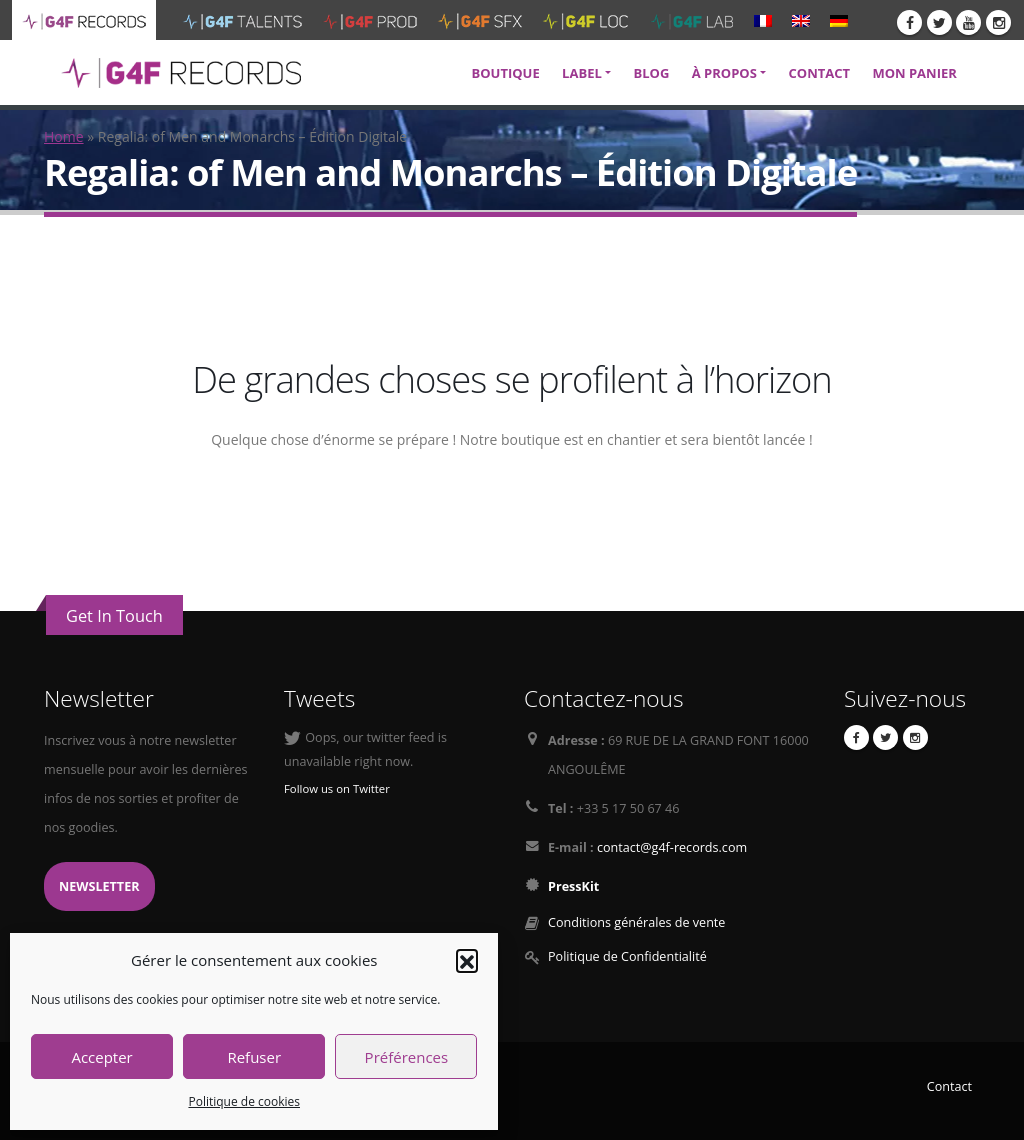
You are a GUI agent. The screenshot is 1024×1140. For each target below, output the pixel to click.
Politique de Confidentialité (627, 956)
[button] (467, 960)
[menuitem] (763, 20)
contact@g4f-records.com (672, 847)
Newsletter (99, 886)
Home (64, 136)
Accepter (101, 1057)
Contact (949, 1086)
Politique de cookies (244, 1101)
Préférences (407, 1057)
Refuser (254, 1057)
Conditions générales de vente (636, 922)
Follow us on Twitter (337, 788)
